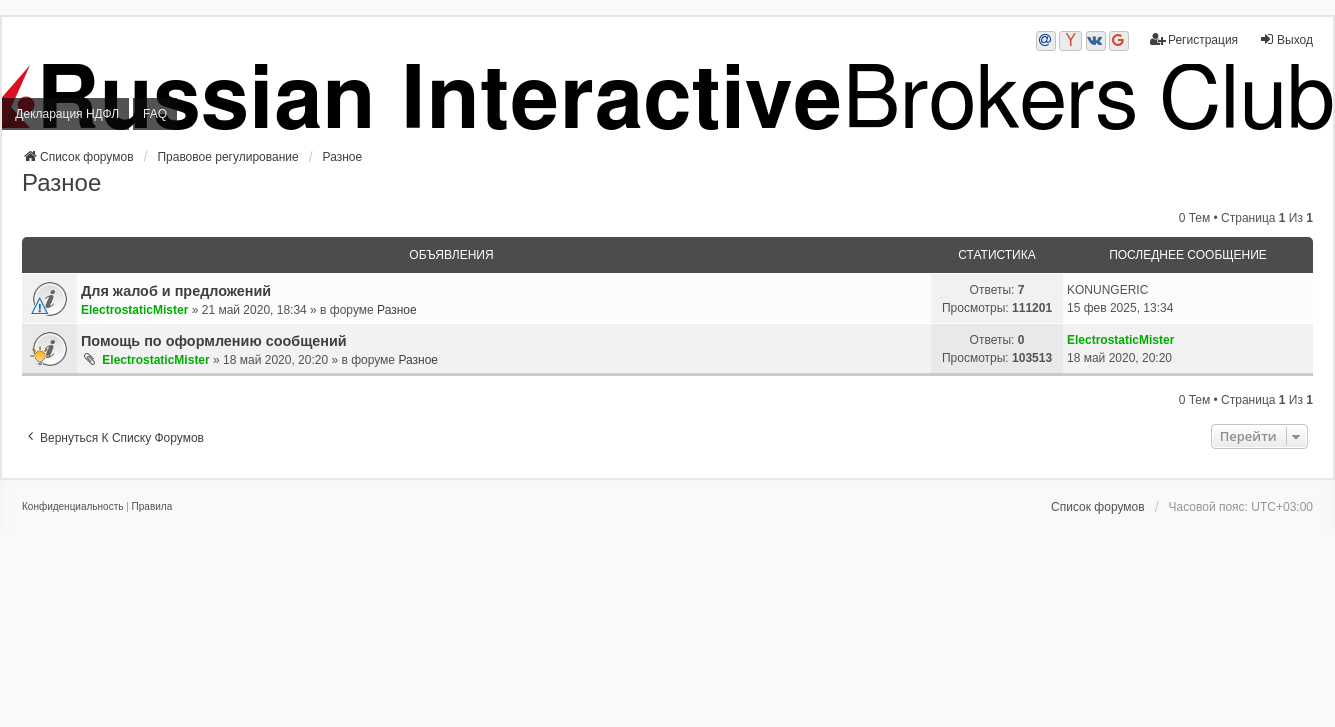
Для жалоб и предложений (176, 291)
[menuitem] (72, 507)
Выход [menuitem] (1286, 39)
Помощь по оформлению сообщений (214, 341)
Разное (61, 182)
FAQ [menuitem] (155, 114)
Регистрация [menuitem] (1194, 39)
